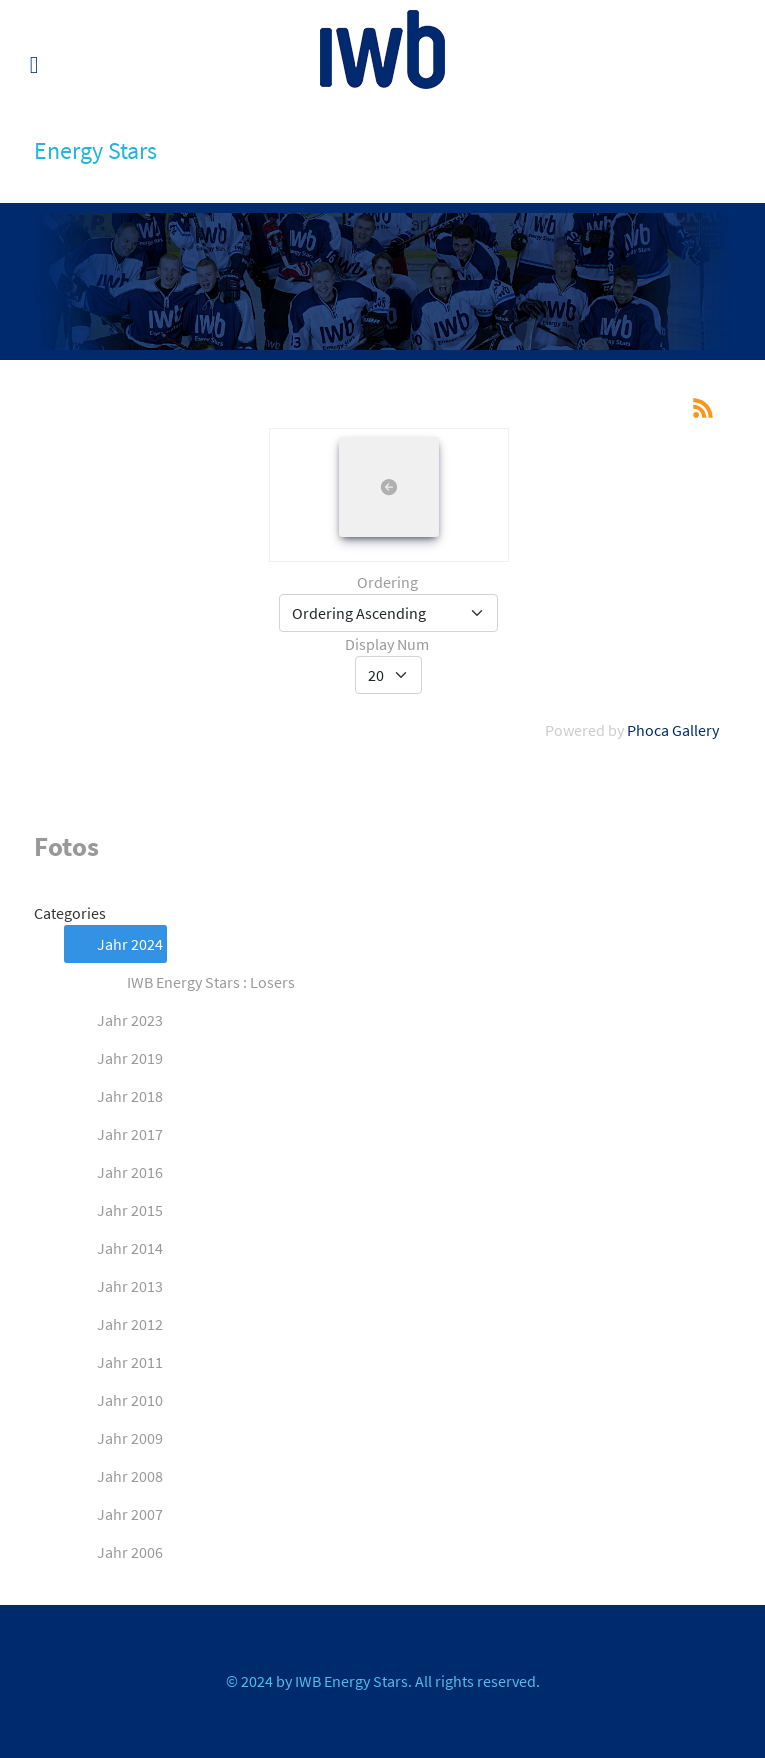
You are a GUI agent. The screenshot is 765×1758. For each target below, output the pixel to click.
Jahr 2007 (114, 1514)
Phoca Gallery (673, 730)
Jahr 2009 (114, 1438)
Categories (70, 913)
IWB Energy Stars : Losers (195, 982)
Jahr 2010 (114, 1400)
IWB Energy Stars (351, 1681)
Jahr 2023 (114, 1020)
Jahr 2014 (114, 1248)
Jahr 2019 (114, 1058)
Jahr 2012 (114, 1324)
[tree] (382, 1248)
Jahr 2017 (114, 1134)
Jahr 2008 (114, 1476)
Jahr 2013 (114, 1286)
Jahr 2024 (114, 944)
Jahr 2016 (114, 1172)
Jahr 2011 (114, 1362)
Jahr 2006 (114, 1552)
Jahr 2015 (114, 1210)
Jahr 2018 (114, 1096)
